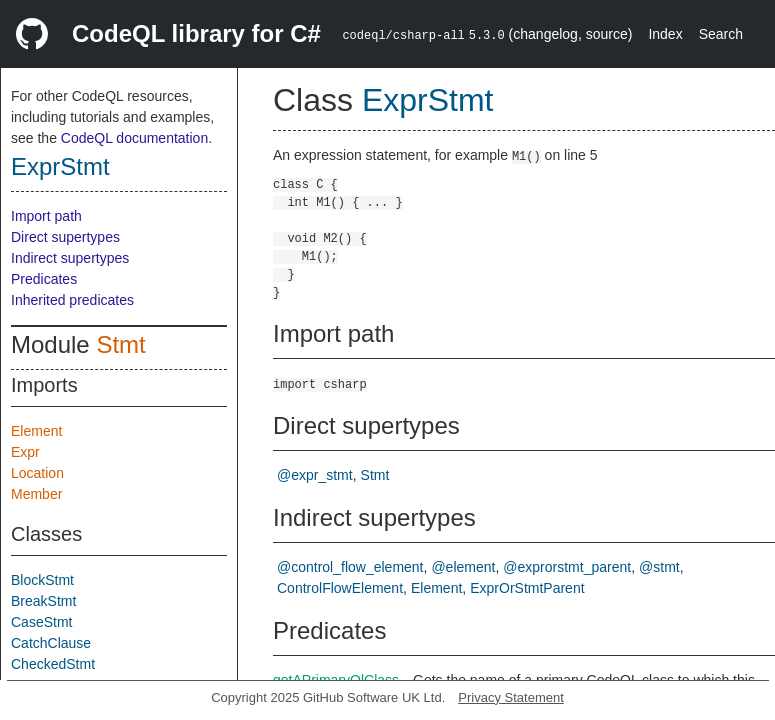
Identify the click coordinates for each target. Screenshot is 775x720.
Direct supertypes (65, 237)
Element (36, 431)
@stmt (659, 567)
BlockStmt (42, 580)
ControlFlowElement (340, 588)
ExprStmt (60, 166)
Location (37, 473)
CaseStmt (41, 622)
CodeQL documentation (134, 138)
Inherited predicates (72, 300)
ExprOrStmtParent (527, 588)
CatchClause (51, 643)
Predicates (44, 279)
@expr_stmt (315, 475)
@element (463, 567)
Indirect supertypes (70, 258)
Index (665, 34)
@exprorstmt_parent (567, 567)
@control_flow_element (350, 567)
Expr (25, 452)
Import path (46, 216)
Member (36, 494)
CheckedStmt (53, 664)
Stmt (120, 344)
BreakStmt (43, 601)
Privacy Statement (511, 697)
